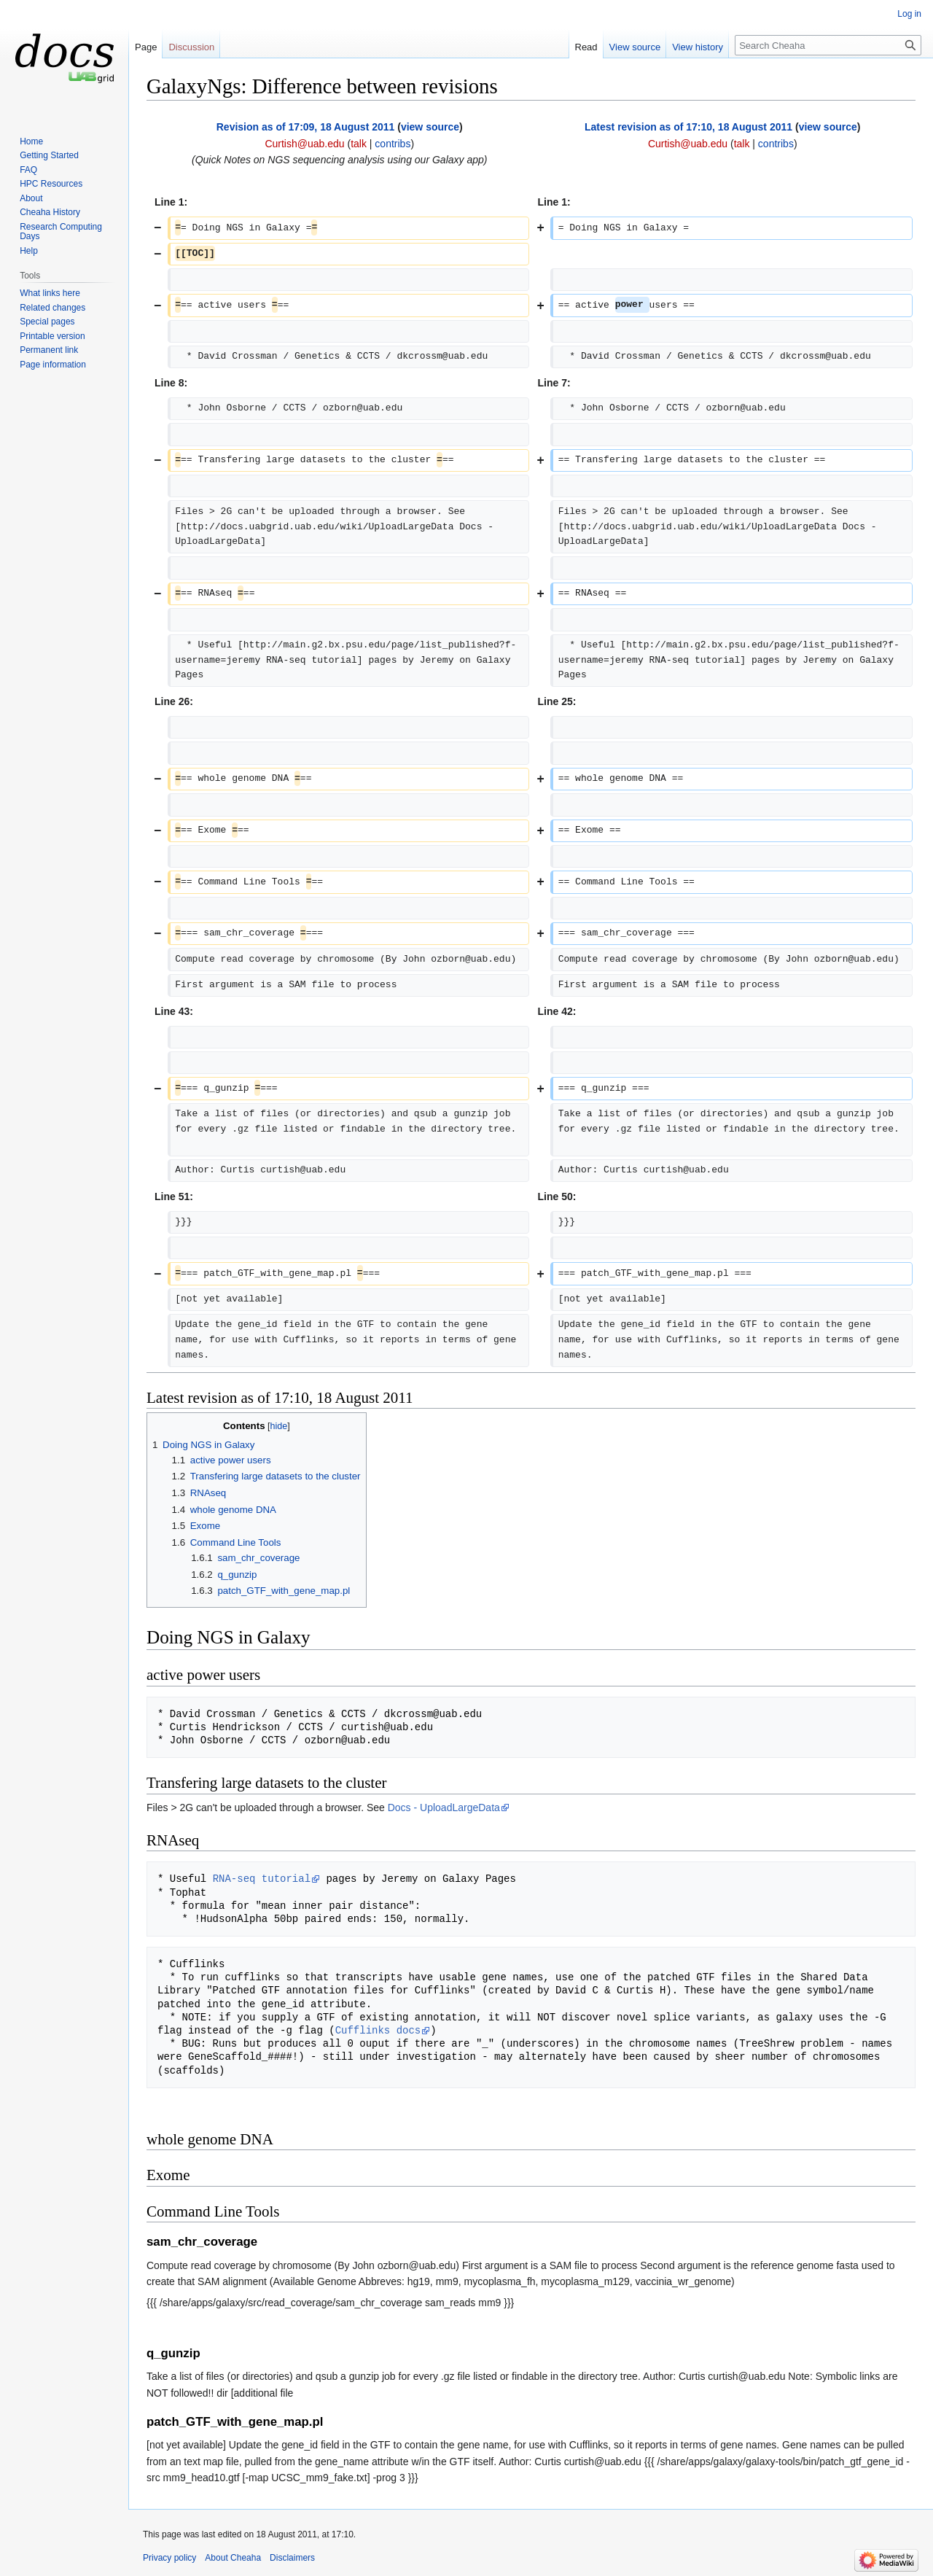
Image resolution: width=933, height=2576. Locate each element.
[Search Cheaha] (828, 45)
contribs (392, 143)
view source (430, 127)
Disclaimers (292, 2558)
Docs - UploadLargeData (444, 1807)
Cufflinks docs (378, 2030)
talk (359, 143)
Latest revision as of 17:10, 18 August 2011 (688, 127)
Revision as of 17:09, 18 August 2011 (305, 127)
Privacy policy (169, 2558)
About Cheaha (233, 2558)
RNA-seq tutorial (262, 1879)
